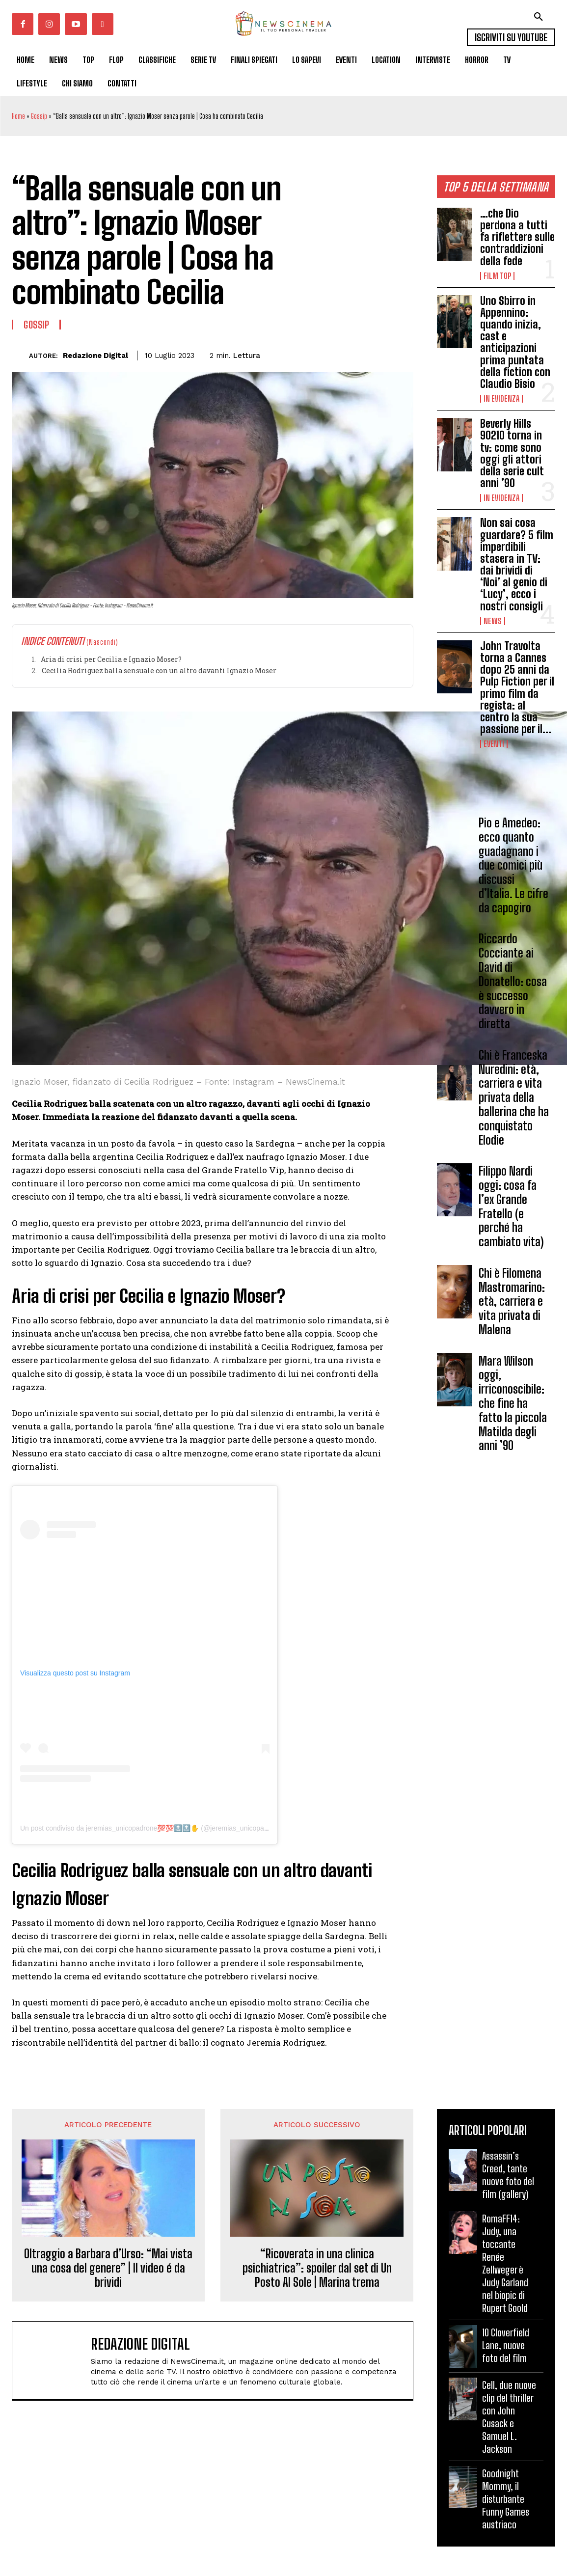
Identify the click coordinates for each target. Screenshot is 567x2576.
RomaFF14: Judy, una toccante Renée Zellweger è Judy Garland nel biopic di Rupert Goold (505, 2263)
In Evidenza (501, 399)
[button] (538, 16)
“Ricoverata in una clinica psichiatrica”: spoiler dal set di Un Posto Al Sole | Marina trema (317, 2268)
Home (18, 116)
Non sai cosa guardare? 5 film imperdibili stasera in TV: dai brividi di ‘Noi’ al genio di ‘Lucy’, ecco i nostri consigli (516, 564)
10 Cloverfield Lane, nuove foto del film (505, 2345)
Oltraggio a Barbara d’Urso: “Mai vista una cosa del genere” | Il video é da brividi (108, 2268)
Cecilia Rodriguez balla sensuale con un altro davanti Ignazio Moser (159, 670)
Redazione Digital (95, 355)
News (493, 621)
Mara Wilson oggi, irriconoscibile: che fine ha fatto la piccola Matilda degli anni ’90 (513, 1403)
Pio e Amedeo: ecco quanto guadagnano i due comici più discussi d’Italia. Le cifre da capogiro (513, 865)
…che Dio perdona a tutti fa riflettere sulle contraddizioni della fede (517, 237)
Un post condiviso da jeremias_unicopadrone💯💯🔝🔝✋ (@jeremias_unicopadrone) (152, 1828)
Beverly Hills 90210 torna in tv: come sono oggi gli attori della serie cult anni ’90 (512, 453)
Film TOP (497, 276)
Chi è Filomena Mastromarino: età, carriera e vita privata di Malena (512, 1301)
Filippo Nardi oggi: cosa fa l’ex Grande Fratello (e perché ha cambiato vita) (511, 1206)
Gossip (39, 116)
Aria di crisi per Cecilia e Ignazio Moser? (111, 659)
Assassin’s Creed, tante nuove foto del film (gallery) (508, 2175)
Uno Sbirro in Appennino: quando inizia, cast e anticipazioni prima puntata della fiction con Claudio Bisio (515, 342)
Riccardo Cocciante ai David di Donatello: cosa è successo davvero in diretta (513, 981)
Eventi (494, 744)
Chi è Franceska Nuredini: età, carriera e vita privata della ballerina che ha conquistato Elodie (514, 1097)
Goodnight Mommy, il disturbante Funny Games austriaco (505, 2498)
